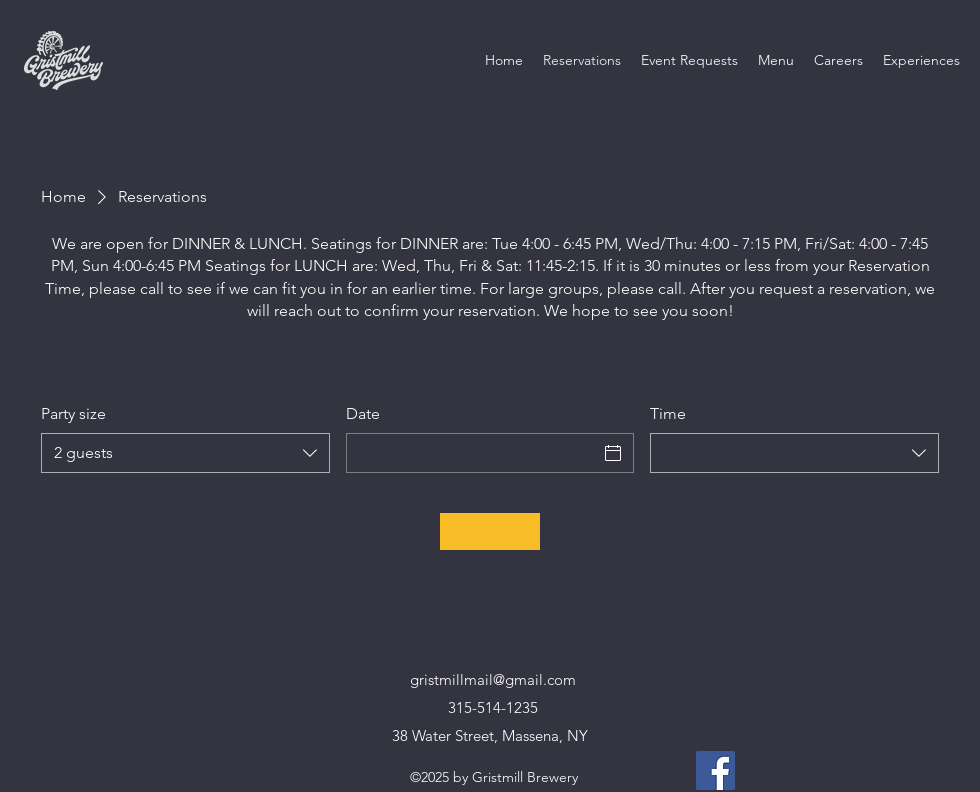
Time (668, 413)
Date (363, 413)
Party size (73, 413)
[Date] (472, 453)
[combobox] (185, 453)
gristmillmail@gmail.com (493, 679)
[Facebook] (715, 770)
